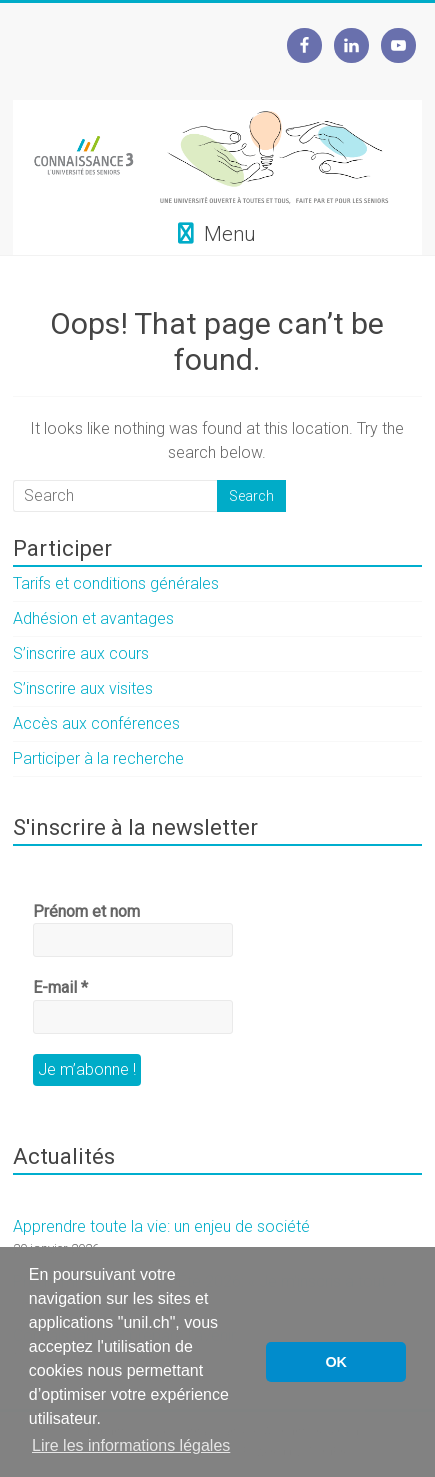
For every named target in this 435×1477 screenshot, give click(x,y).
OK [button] (336, 1362)
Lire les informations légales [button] (131, 1445)
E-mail (60, 987)
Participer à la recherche (98, 758)
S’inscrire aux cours (81, 653)
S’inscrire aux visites (83, 688)
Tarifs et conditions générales (116, 583)
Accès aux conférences (96, 723)
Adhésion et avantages (93, 618)
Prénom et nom (86, 911)
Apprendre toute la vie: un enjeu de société (161, 1226)
